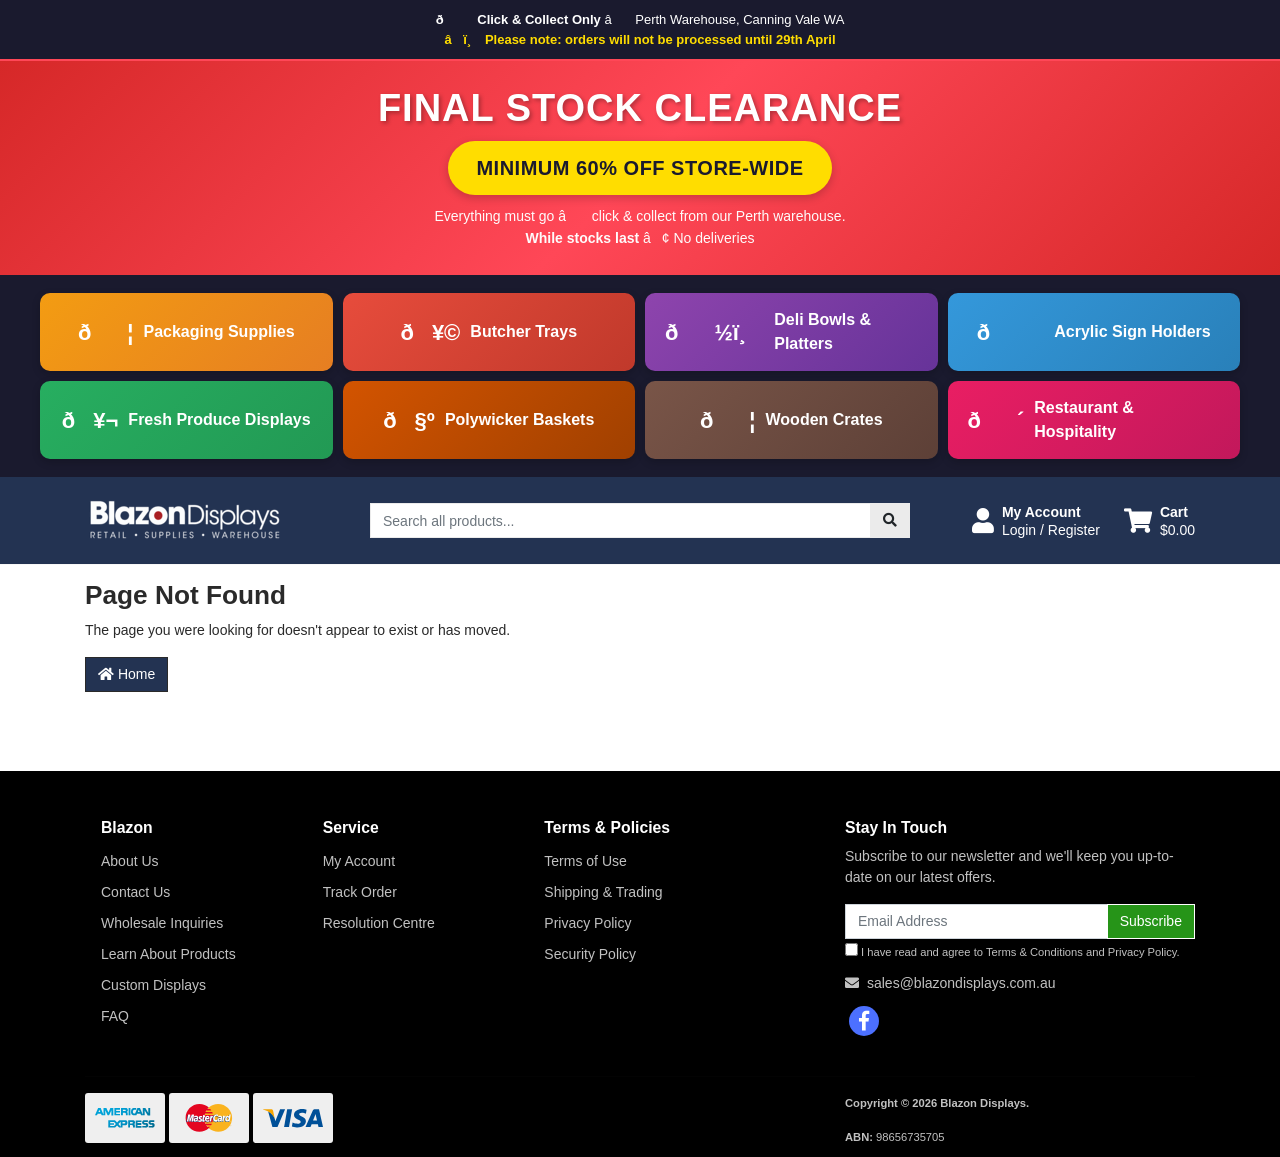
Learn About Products (168, 954)
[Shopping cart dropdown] (1159, 521)
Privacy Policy (587, 923)
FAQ (115, 1016)
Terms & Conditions (1034, 952)
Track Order (360, 892)
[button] (1036, 521)
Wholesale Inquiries (162, 923)
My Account (359, 861)
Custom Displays (153, 985)
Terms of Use (585, 861)
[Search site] (890, 520)
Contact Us (135, 892)
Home (126, 674)
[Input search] (620, 520)
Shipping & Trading (603, 892)
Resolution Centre (379, 923)
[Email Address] (976, 921)
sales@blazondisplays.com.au (961, 983)
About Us (130, 861)
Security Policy (590, 954)
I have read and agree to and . (1012, 950)
